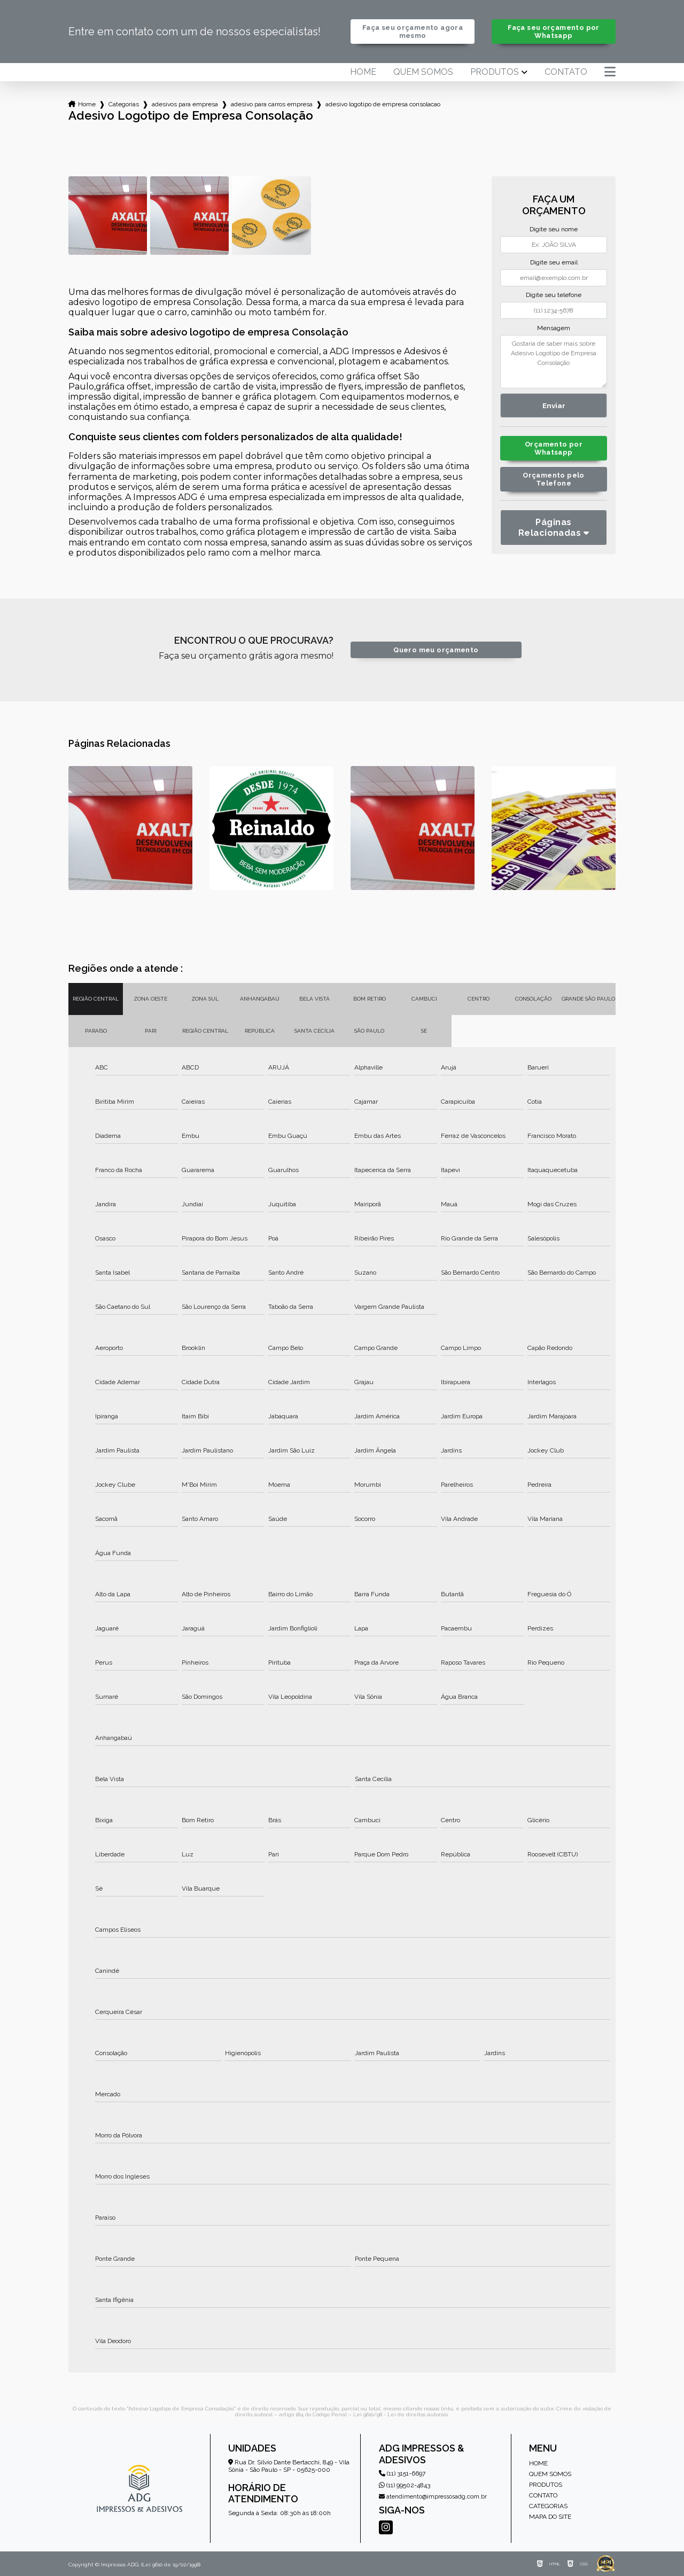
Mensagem (553, 328)
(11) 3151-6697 (402, 2473)
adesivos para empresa (185, 104)
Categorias (123, 104)
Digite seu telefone (553, 295)
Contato (566, 72)
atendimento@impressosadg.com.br (433, 2496)
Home (363, 72)
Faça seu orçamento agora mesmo (412, 32)
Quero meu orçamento (435, 650)
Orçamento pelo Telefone (553, 479)
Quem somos (423, 72)
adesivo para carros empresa (272, 104)
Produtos (494, 72)
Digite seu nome (554, 229)
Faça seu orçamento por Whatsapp (553, 32)
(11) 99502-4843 (404, 2485)
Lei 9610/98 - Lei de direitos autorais (400, 2414)
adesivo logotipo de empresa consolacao (382, 104)
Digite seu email (554, 262)
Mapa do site (550, 2516)
